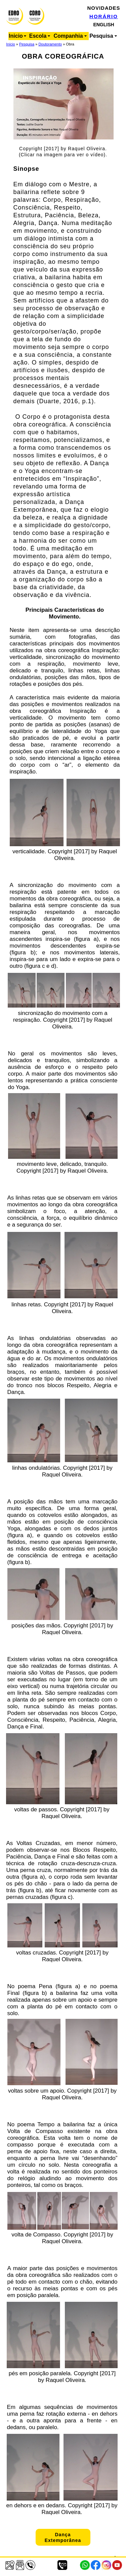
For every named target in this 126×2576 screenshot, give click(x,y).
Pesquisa (26, 44)
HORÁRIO (103, 16)
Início (10, 44)
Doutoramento (50, 44)
